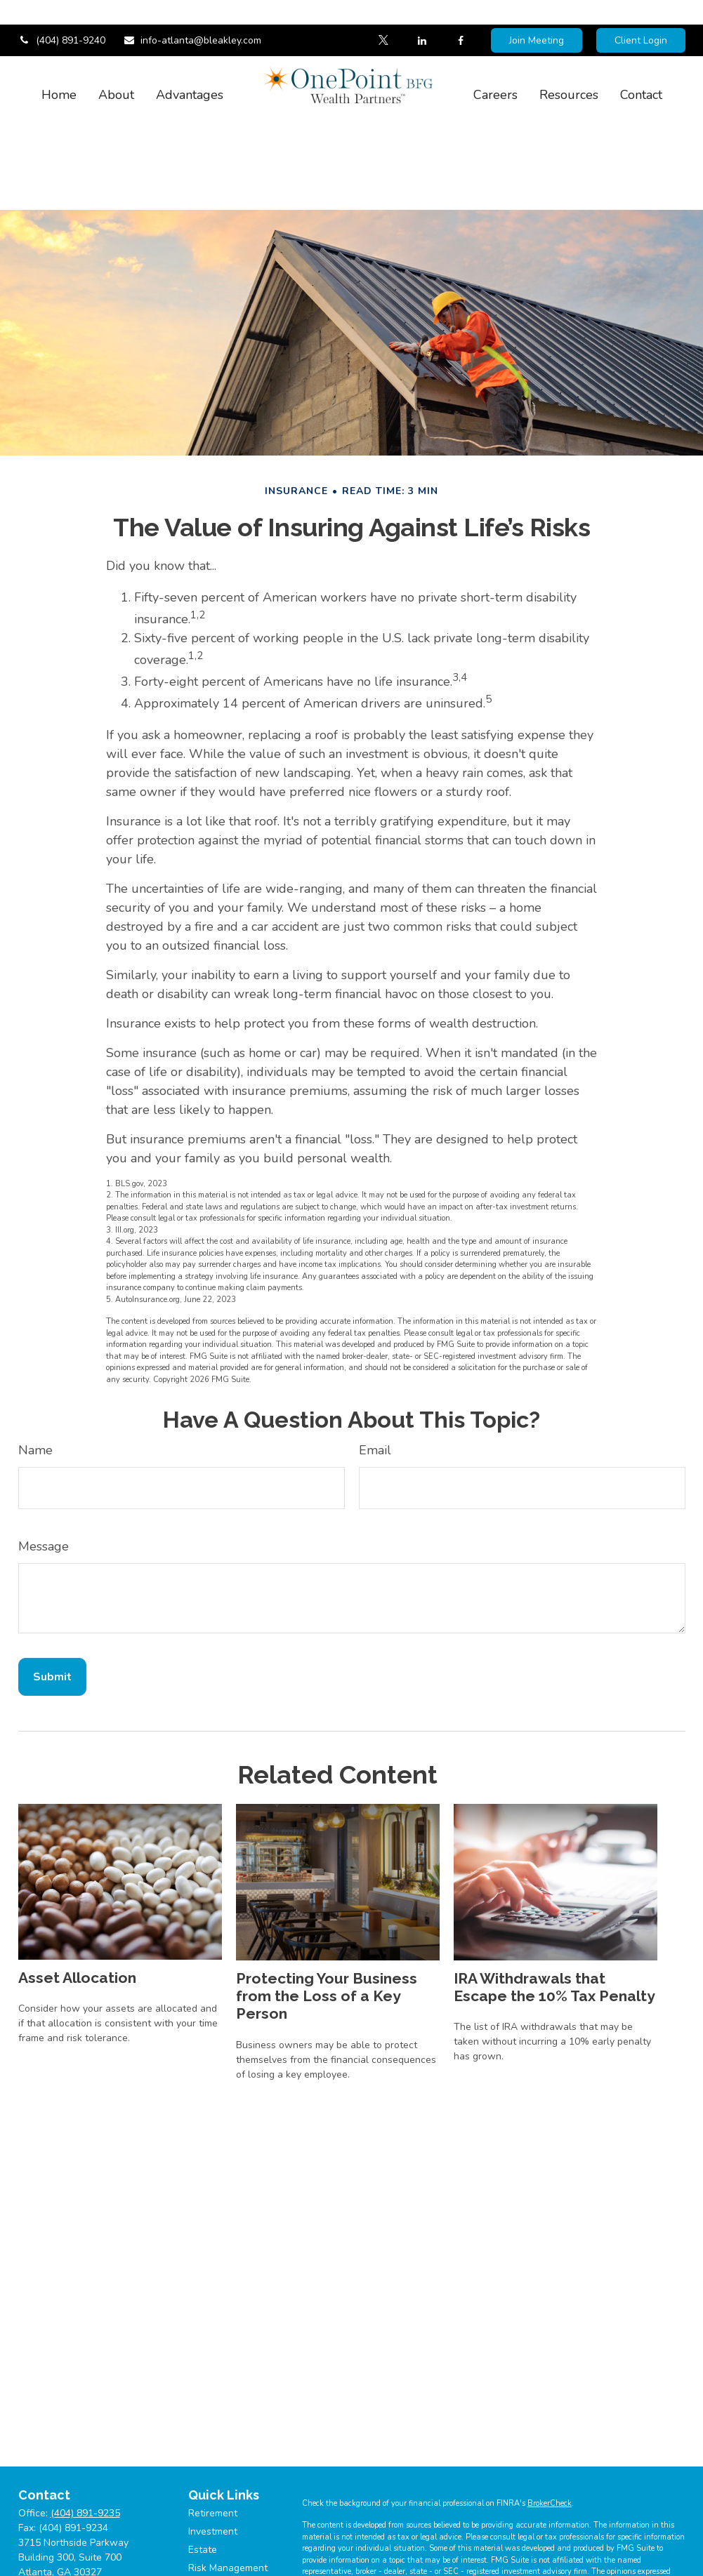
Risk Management (228, 2525)
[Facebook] (461, 16)
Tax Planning (217, 2544)
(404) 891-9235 (85, 2471)
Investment (212, 2489)
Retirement (212, 2471)
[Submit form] (52, 1635)
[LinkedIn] (422, 16)
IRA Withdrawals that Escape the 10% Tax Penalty (554, 1945)
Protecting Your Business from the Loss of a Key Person (326, 1954)
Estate (202, 2507)
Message (43, 1504)
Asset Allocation (77, 1935)
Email (375, 1408)
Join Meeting (536, 15)
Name (35, 1408)
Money (203, 2562)
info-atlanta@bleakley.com (192, 15)
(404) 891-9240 (61, 15)
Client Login (641, 15)
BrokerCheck (549, 2461)
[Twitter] (384, 16)
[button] (59, 69)
